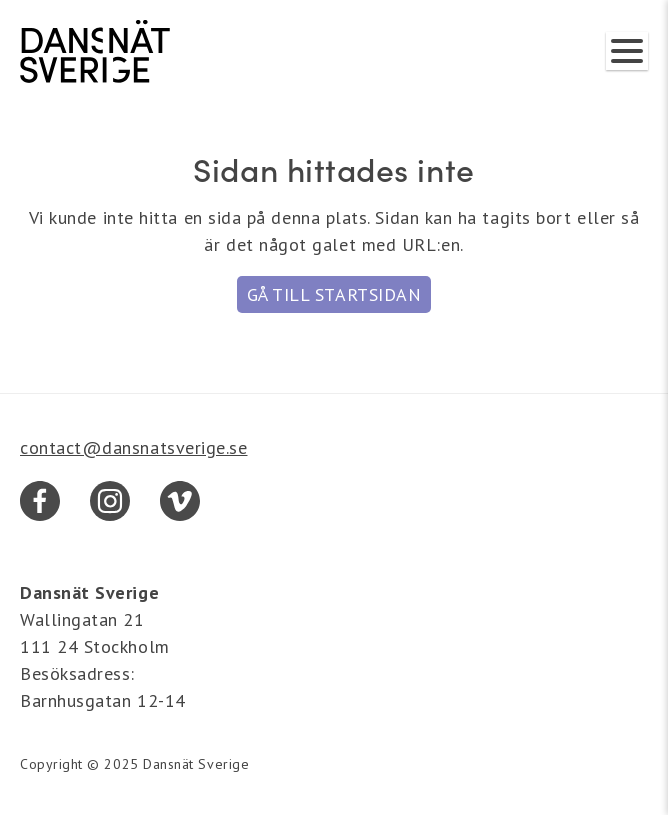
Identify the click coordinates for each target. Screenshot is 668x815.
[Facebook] (40, 501)
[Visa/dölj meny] (627, 51)
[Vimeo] (180, 501)
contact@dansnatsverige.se (134, 447)
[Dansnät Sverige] (95, 51)
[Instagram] (110, 501)
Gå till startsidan (334, 294)
